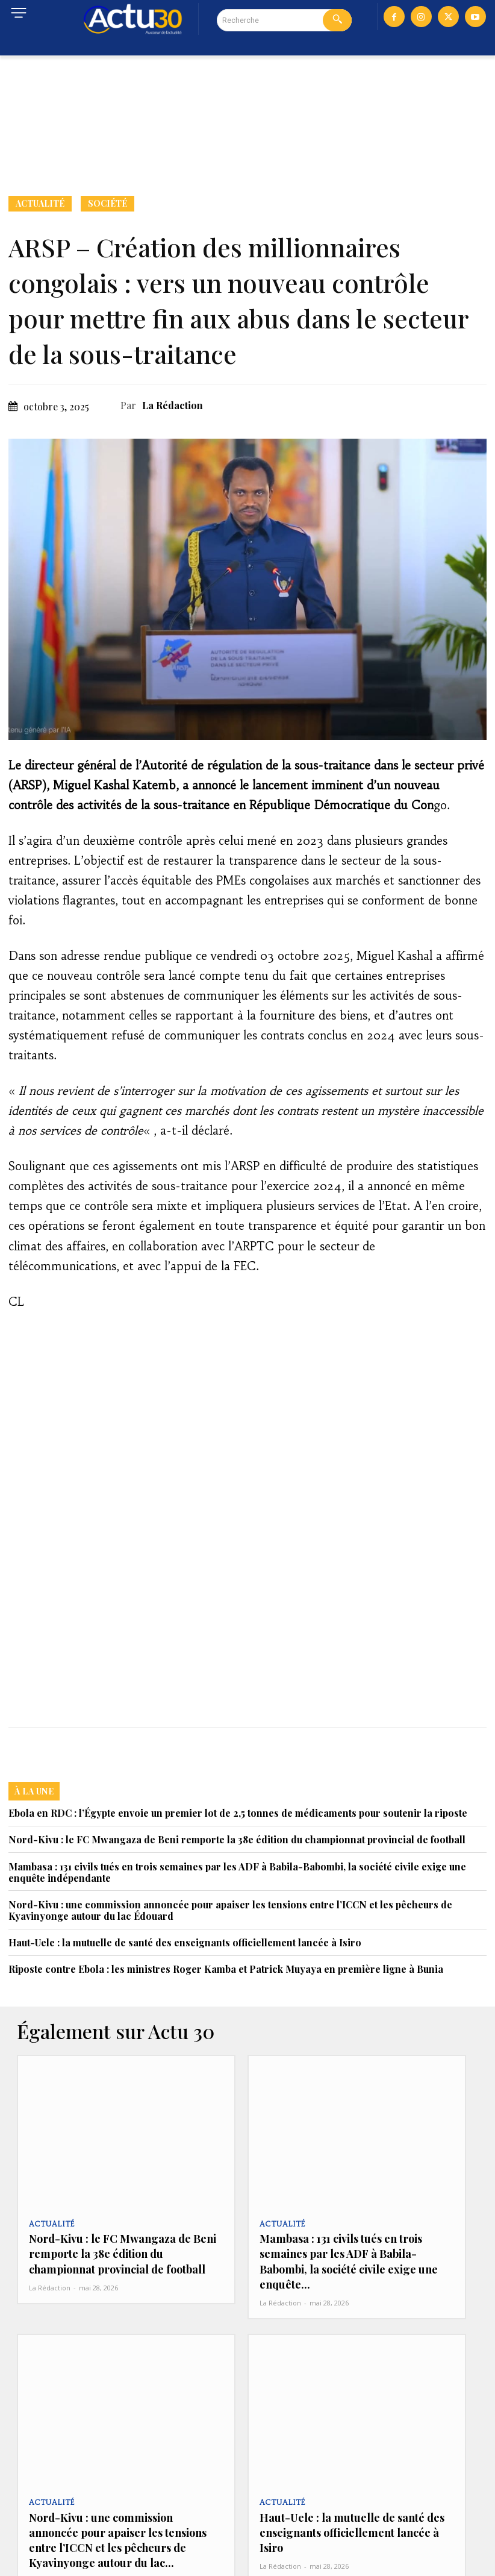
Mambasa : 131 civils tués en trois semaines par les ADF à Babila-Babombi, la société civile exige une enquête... (356, 2249)
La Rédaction (172, 405)
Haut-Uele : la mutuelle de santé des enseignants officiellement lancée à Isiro (184, 1942)
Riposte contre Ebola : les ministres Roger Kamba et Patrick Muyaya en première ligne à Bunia (225, 1969)
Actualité (40, 204)
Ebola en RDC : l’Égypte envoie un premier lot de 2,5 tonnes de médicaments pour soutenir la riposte (237, 1813)
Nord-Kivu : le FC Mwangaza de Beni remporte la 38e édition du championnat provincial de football (236, 1839)
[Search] (337, 20)
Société (107, 204)
